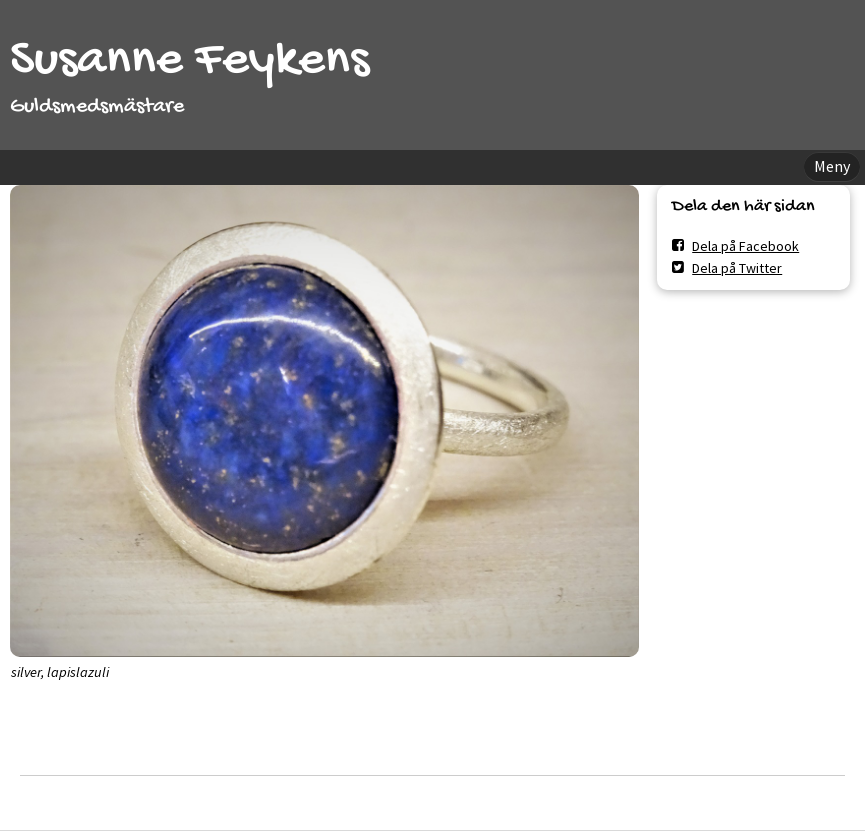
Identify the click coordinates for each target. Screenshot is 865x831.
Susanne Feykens (189, 61)
